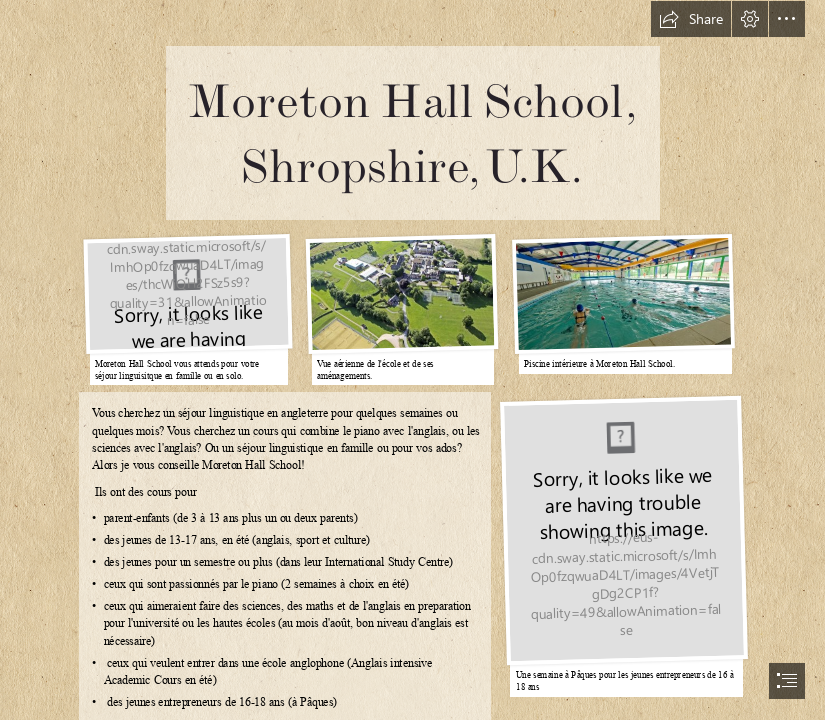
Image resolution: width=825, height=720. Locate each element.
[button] (691, 19)
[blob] (186, 307)
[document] (412, 360)
